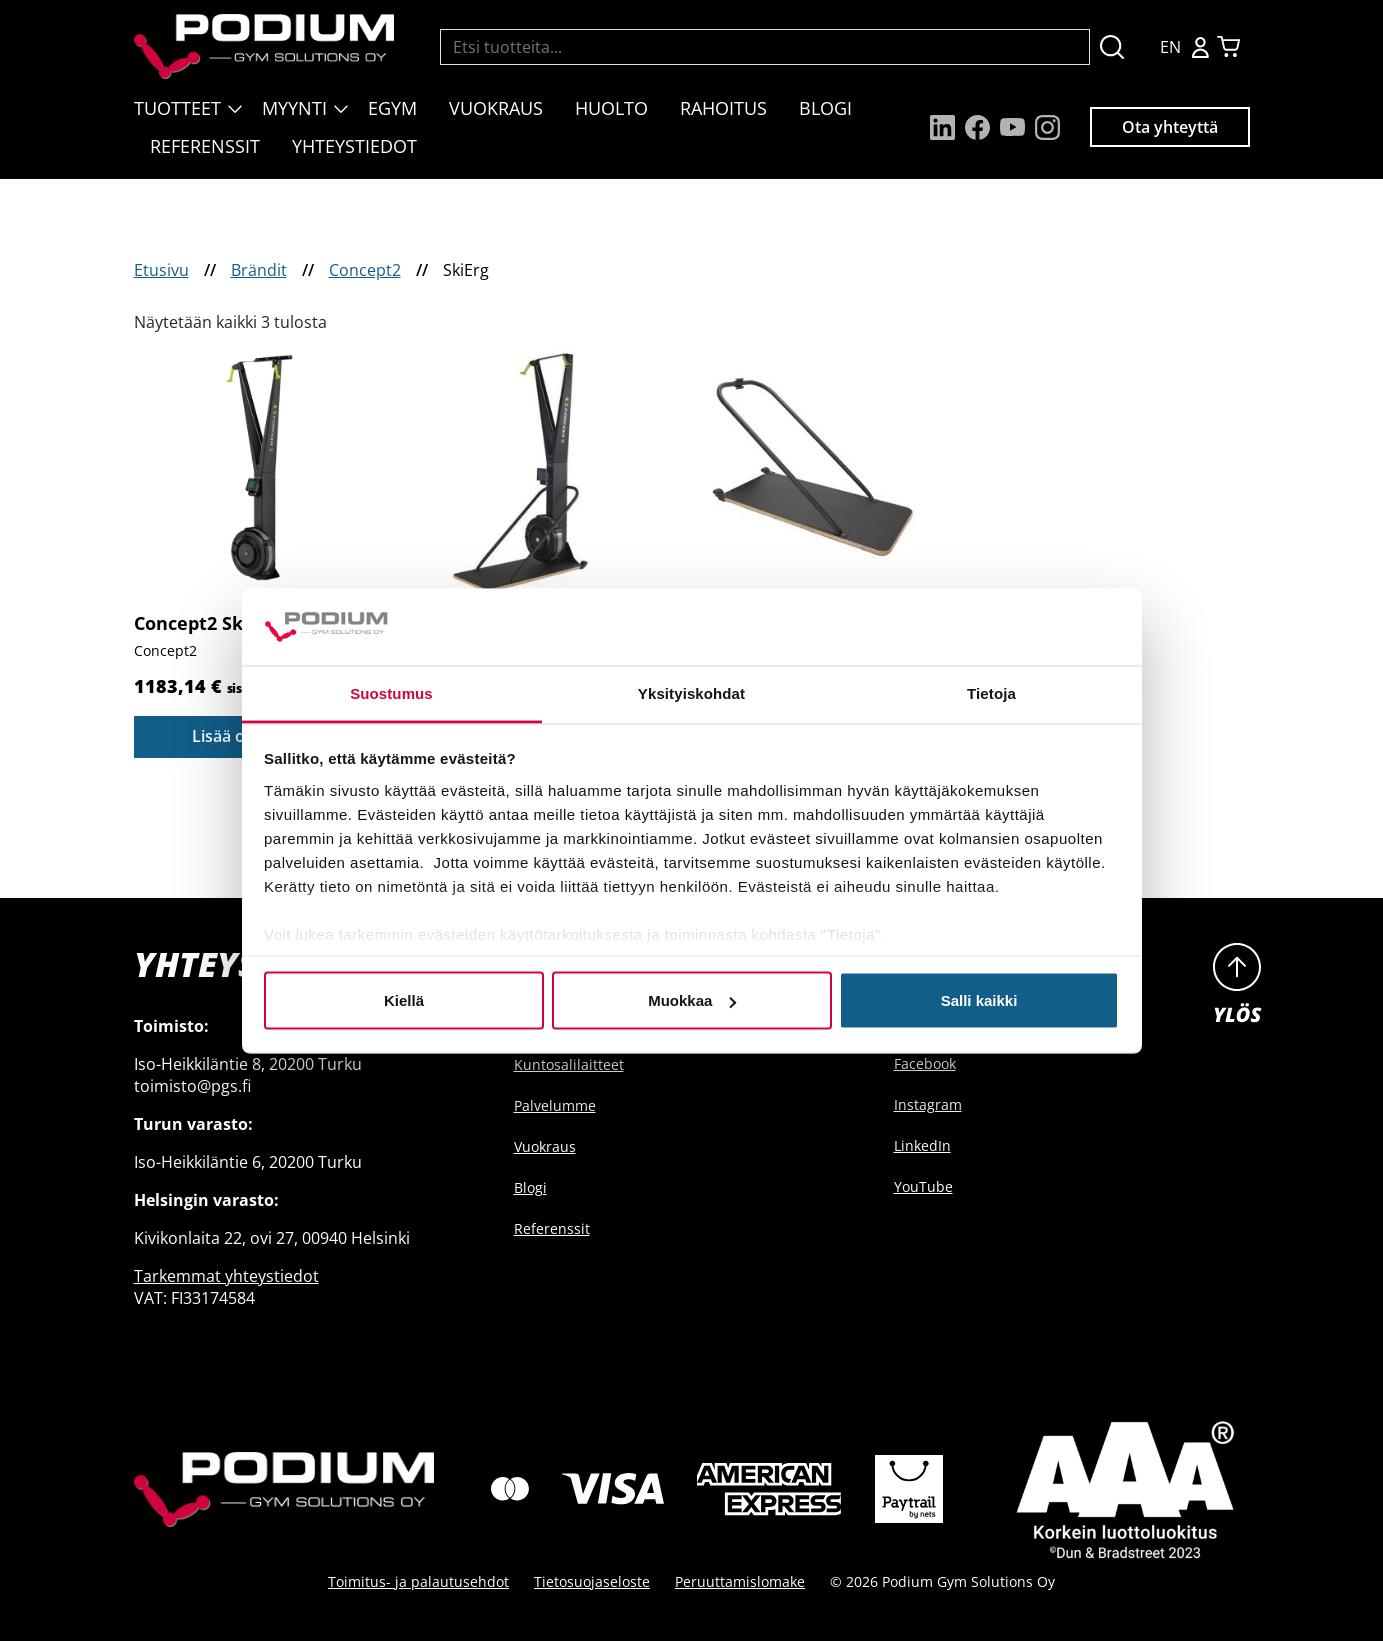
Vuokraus (496, 108)
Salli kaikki (979, 1000)
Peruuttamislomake (740, 1582)
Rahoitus (723, 108)
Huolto (611, 108)
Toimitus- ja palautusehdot (418, 1582)
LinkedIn (922, 1145)
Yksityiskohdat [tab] (691, 692)
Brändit (259, 270)
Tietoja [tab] (991, 692)
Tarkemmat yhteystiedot (226, 1276)
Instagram (928, 1104)
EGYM (392, 108)
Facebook (925, 1063)
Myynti (294, 108)
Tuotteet (177, 108)
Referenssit (205, 146)
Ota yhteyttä (1170, 127)
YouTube (923, 1186)
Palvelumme (555, 1105)
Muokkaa (692, 1000)
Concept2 (365, 270)
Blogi (825, 108)
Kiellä (404, 1000)
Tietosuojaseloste (592, 1582)
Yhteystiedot (354, 146)
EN (1170, 47)
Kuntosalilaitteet (569, 1064)
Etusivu (161, 270)
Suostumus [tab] (391, 692)
